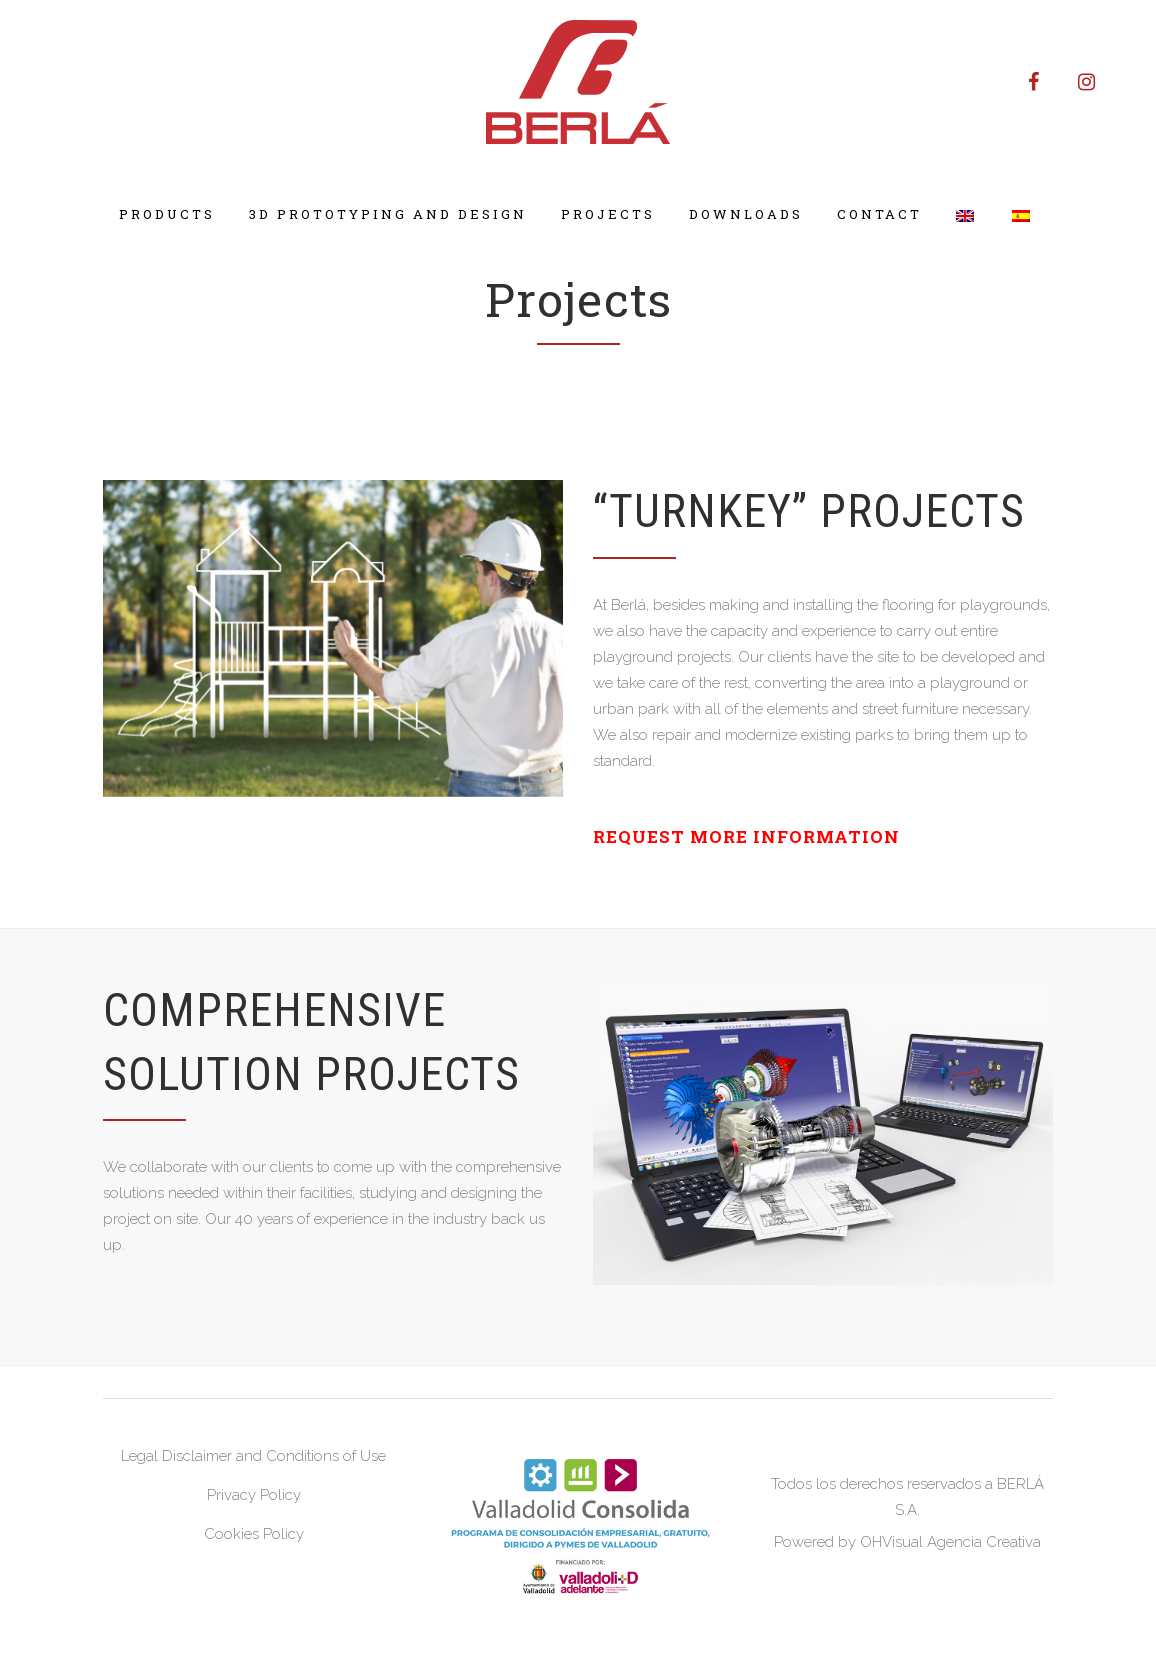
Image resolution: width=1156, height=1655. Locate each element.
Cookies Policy (254, 1534)
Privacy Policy (254, 1495)
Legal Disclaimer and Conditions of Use (253, 1456)
